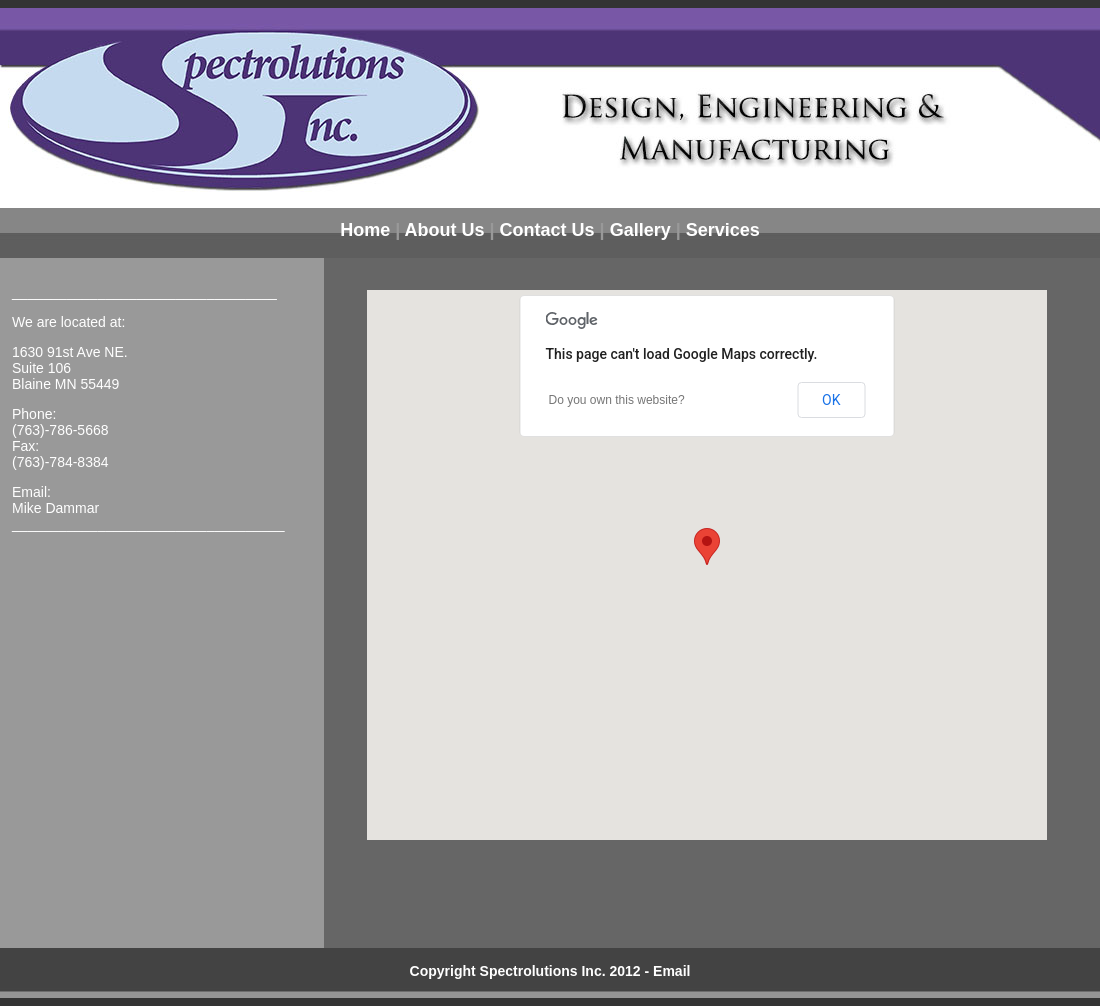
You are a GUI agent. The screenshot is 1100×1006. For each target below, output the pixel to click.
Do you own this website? (617, 400)
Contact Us (547, 230)
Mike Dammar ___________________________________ (148, 516)
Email (671, 971)
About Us (445, 230)
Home (365, 230)
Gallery (640, 230)
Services (723, 230)
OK (831, 400)
